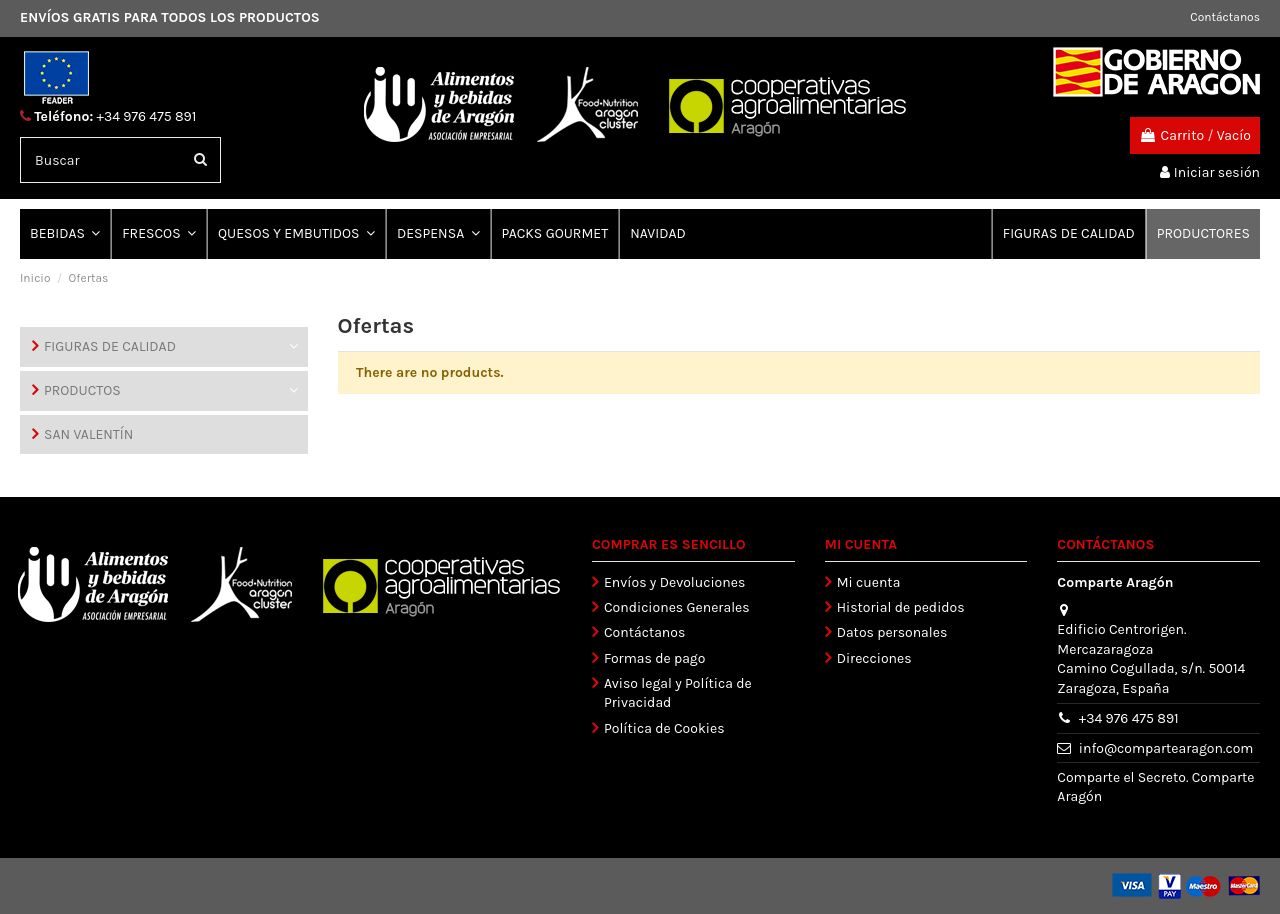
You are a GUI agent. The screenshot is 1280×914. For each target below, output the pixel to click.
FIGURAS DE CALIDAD (110, 346)
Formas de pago (654, 658)
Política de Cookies (664, 728)
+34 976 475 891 (147, 116)
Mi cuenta (869, 582)
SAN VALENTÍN (88, 434)
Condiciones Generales (677, 607)
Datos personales (892, 632)
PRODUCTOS (82, 390)
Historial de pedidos (901, 607)
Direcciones (874, 658)
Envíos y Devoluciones (674, 582)
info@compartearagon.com (1166, 748)
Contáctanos (1225, 17)
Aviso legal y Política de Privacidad (678, 693)
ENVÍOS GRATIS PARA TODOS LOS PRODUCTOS (170, 17)
